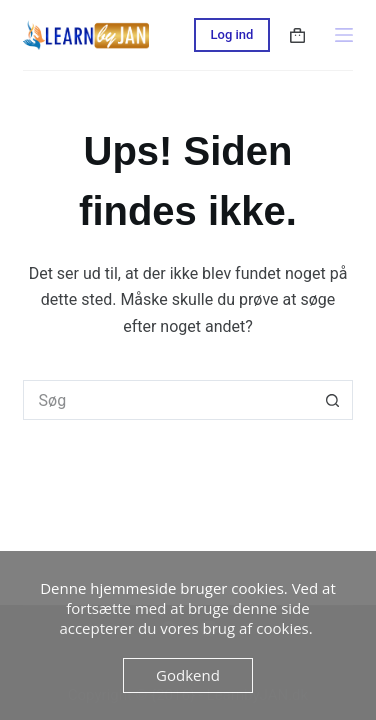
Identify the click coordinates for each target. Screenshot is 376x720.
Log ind (232, 34)
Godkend (188, 675)
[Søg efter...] (168, 400)
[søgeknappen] (333, 400)
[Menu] (344, 35)
